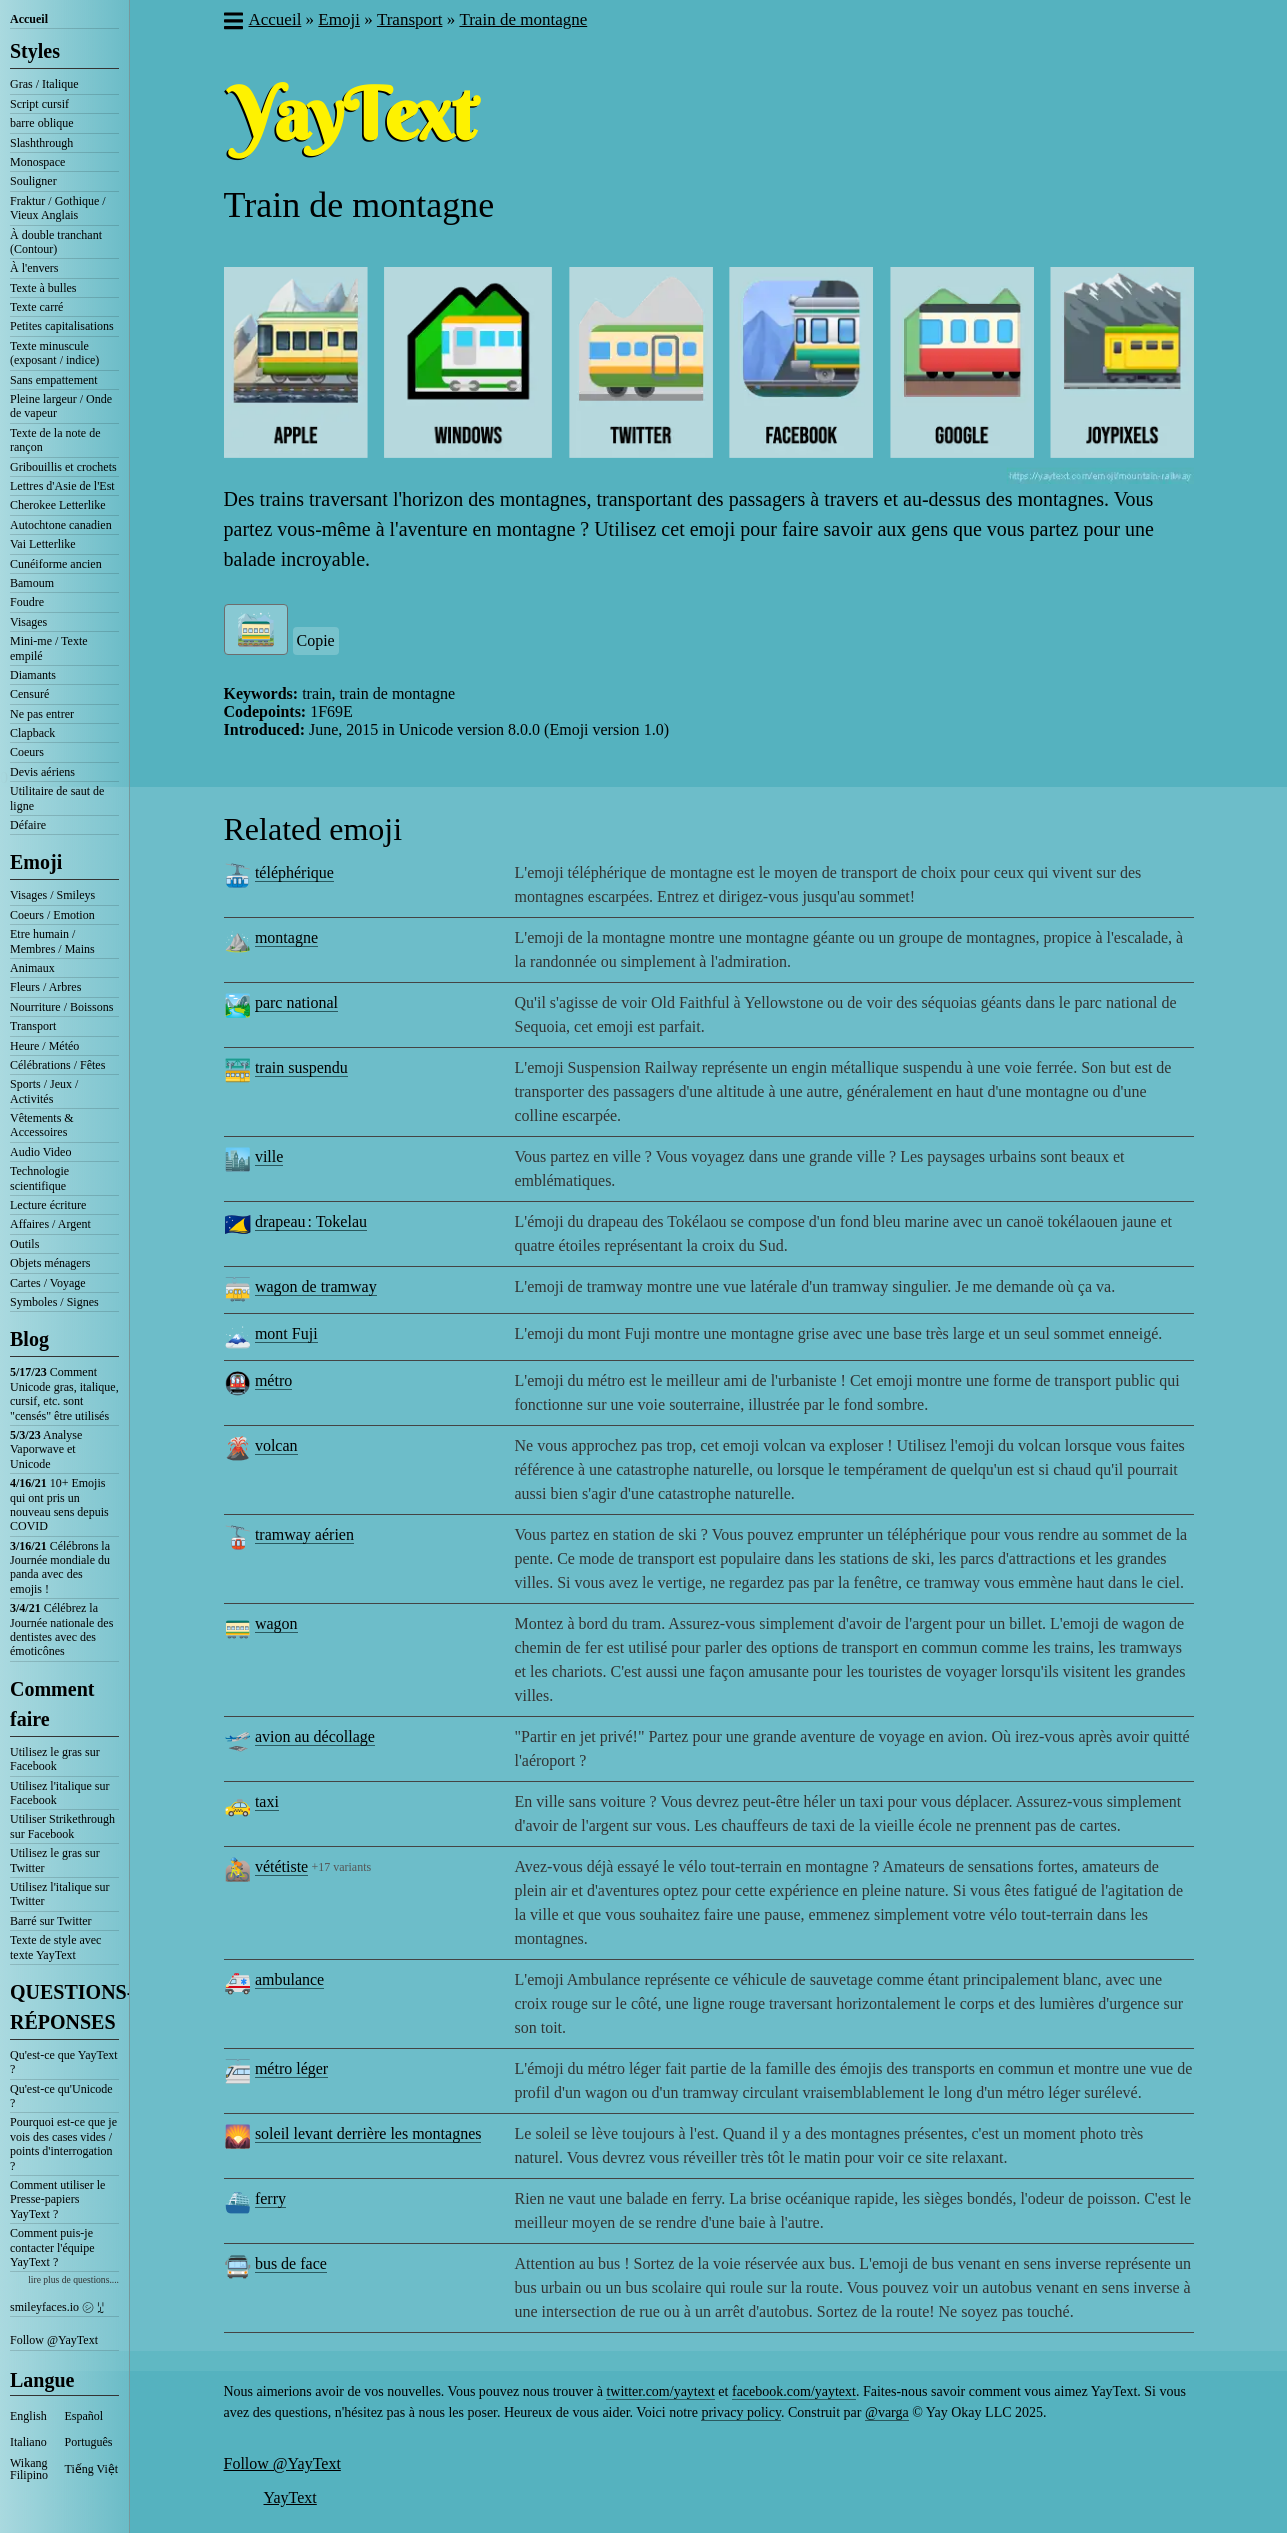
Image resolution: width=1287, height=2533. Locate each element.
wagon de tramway (316, 1286)
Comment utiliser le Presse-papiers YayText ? (57, 2199)
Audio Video (40, 1152)
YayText (290, 2497)
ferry (270, 2198)
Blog (29, 1339)
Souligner (33, 181)
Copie (316, 640)
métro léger (291, 2068)
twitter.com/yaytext (660, 2391)
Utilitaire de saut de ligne (57, 798)
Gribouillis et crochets (63, 467)
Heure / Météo (44, 1046)
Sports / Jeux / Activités (44, 1091)
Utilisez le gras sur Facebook (55, 1759)
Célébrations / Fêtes (57, 1065)
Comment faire (52, 1704)
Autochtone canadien (61, 525)
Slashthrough (41, 143)
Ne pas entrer (42, 714)
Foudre (27, 602)
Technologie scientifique (39, 1178)
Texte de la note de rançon (55, 440)
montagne (286, 937)
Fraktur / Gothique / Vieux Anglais (58, 208)
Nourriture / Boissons (61, 1007)
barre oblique (42, 123)
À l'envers (34, 268)
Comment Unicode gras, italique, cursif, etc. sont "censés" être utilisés (64, 1393)
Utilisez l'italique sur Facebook (59, 1793)
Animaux (32, 968)
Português (89, 2442)
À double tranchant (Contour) (56, 242)
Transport (33, 1026)
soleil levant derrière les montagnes (368, 2133)
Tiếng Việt (92, 2469)
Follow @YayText (54, 2340)
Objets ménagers (50, 1263)
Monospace (37, 162)
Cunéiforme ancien (56, 564)
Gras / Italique (44, 84)
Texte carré (36, 307)
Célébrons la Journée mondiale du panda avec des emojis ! (60, 1567)
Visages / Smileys (52, 895)
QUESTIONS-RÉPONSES (64, 2007)
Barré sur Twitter (51, 1921)
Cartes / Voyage (48, 1283)
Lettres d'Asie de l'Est (62, 486)
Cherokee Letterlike (58, 505)
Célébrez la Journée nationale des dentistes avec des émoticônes (61, 1629)
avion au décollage (315, 1736)
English (28, 2416)
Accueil (29, 19)
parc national (296, 1002)
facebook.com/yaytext (794, 2391)
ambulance (289, 1979)
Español (84, 2416)
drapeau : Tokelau (311, 1221)
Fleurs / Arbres (45, 987)
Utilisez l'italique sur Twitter (59, 1894)
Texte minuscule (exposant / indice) (54, 353)
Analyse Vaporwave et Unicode (46, 1449)
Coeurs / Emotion (52, 915)
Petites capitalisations (62, 326)
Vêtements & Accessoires (42, 1125)
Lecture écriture (48, 1205)
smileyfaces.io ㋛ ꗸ (57, 2307)
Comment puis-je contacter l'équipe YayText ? (52, 2247)
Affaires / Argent (50, 1224)
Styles (35, 51)
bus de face (291, 2263)
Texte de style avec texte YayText (55, 1947)
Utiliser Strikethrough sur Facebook (62, 1826)
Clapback (32, 733)
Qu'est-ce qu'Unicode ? (61, 2096)
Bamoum (32, 583)
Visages (28, 622)
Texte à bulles (43, 288)
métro (273, 1380)
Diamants (33, 675)
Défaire (28, 825)
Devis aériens (42, 772)
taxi (267, 1801)
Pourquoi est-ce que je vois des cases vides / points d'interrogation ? (63, 2143)
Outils (24, 1244)
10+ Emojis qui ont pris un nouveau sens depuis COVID (59, 1504)
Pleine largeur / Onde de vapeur (61, 406)
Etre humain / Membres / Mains (52, 941)
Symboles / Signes (54, 1302)
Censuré (29, 694)
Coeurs (27, 752)
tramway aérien (304, 1534)
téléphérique (294, 872)
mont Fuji (286, 1333)
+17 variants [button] (341, 1867)
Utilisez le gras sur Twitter (55, 1860)
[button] (232, 23)
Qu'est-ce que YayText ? (64, 2062)
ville (269, 1156)
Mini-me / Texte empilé (49, 648)
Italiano (28, 2442)
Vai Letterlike (43, 544)
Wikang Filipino (29, 2469)
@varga (887, 2412)
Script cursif (39, 104)
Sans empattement (54, 380)
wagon (276, 1623)
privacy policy (741, 2412)
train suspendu (301, 1067)
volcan (276, 1445)
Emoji (36, 862)
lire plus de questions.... (73, 2279)
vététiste (281, 1866)
